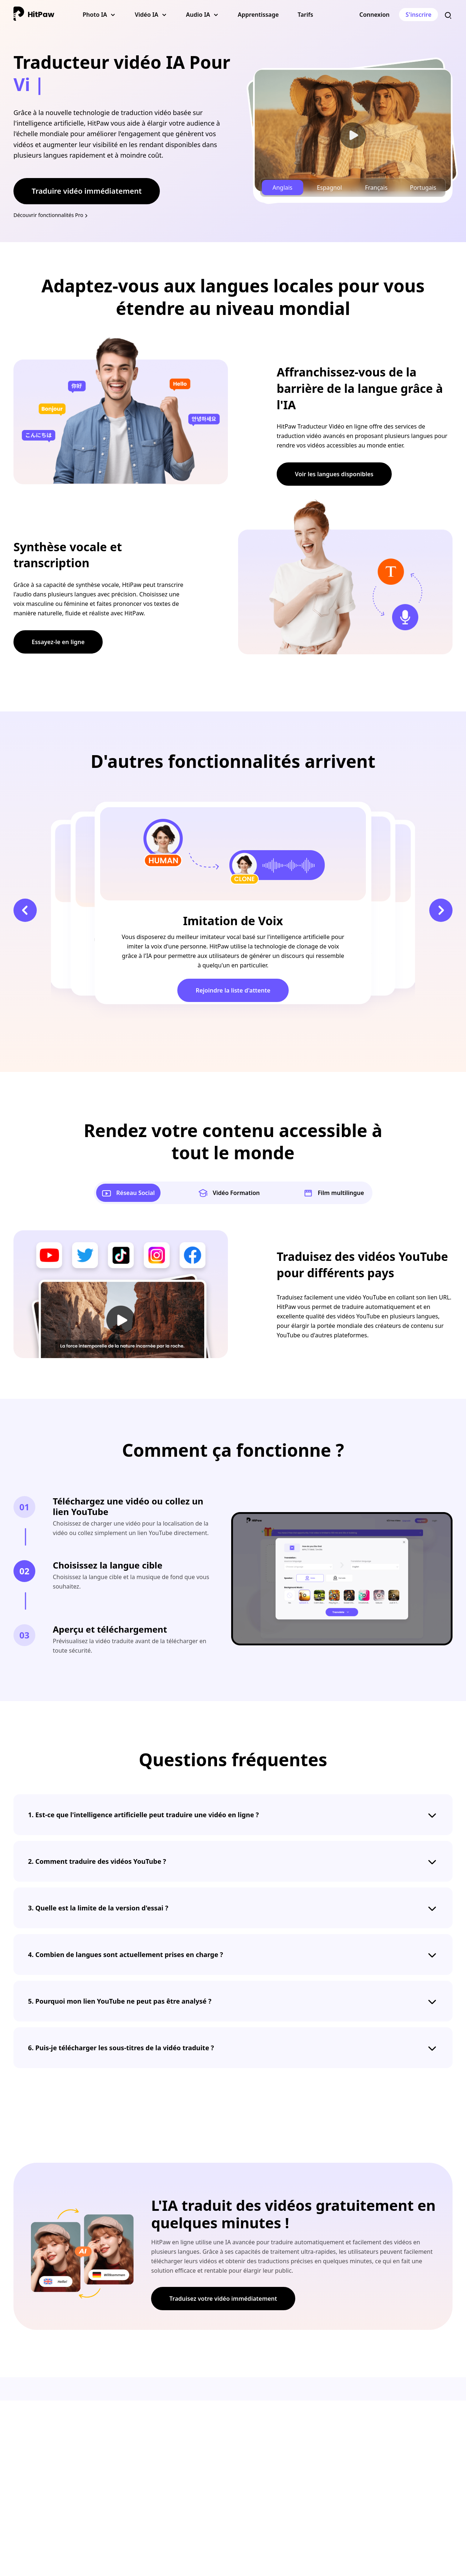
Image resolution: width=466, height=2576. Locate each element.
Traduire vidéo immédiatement (87, 191)
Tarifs (305, 15)
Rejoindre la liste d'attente (233, 990)
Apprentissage (258, 15)
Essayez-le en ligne (58, 642)
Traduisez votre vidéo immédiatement (223, 2299)
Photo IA (95, 15)
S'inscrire (418, 15)
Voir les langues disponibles (334, 474)
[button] (25, 910)
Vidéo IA (146, 15)
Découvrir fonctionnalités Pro (51, 215)
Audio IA (198, 15)
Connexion (374, 15)
